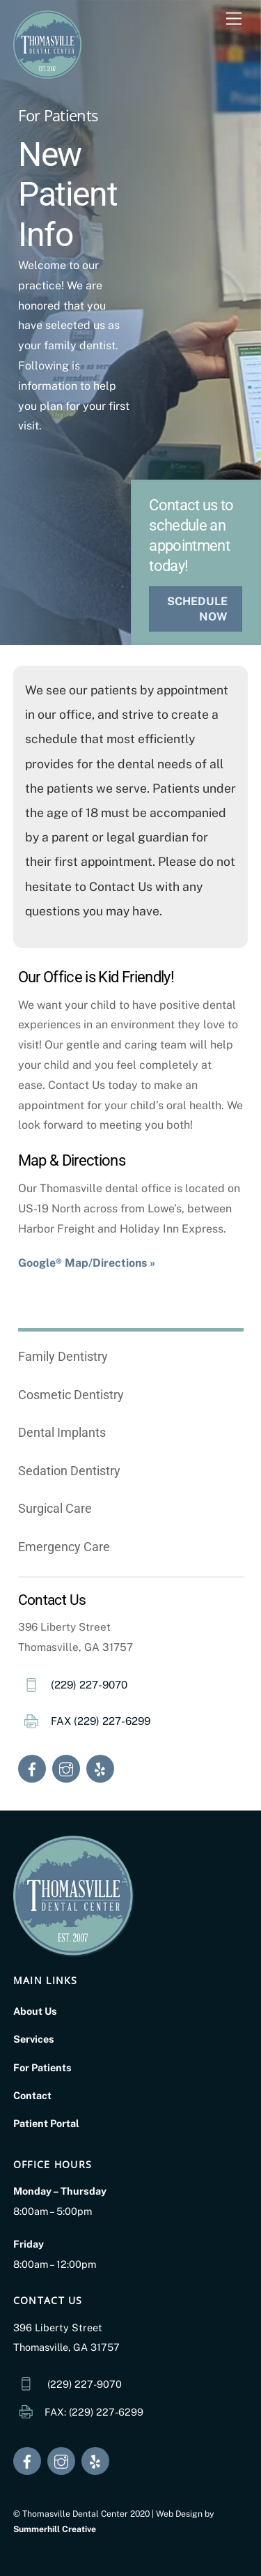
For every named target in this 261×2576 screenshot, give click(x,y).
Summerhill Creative (54, 2529)
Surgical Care (55, 1508)
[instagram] (66, 1768)
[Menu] (234, 19)
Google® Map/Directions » (86, 1263)
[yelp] (100, 1768)
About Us (35, 2011)
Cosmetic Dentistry (71, 1394)
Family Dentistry (63, 1356)
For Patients (42, 2067)
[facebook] (32, 1768)
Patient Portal (46, 2123)
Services (33, 2039)
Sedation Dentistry (69, 1470)
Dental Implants (62, 1432)
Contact (32, 2095)
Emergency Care (64, 1546)
